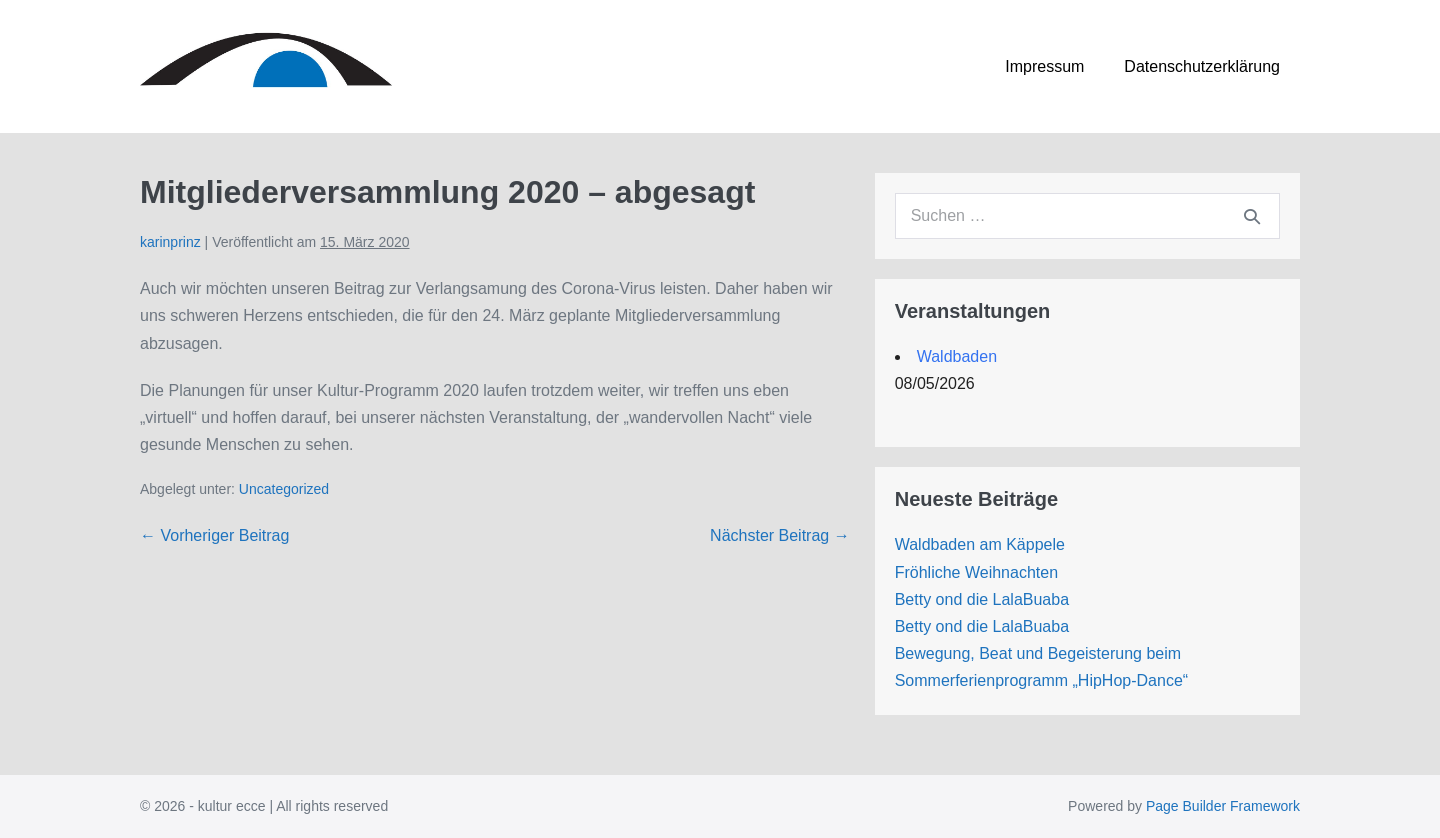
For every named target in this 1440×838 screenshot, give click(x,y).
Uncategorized (284, 489)
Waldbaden (957, 356)
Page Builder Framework (1223, 806)
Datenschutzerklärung (1202, 66)
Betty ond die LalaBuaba (982, 599)
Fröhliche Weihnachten (976, 572)
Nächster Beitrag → (780, 535)
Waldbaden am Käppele (980, 544)
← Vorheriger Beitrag (214, 535)
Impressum (1044, 66)
